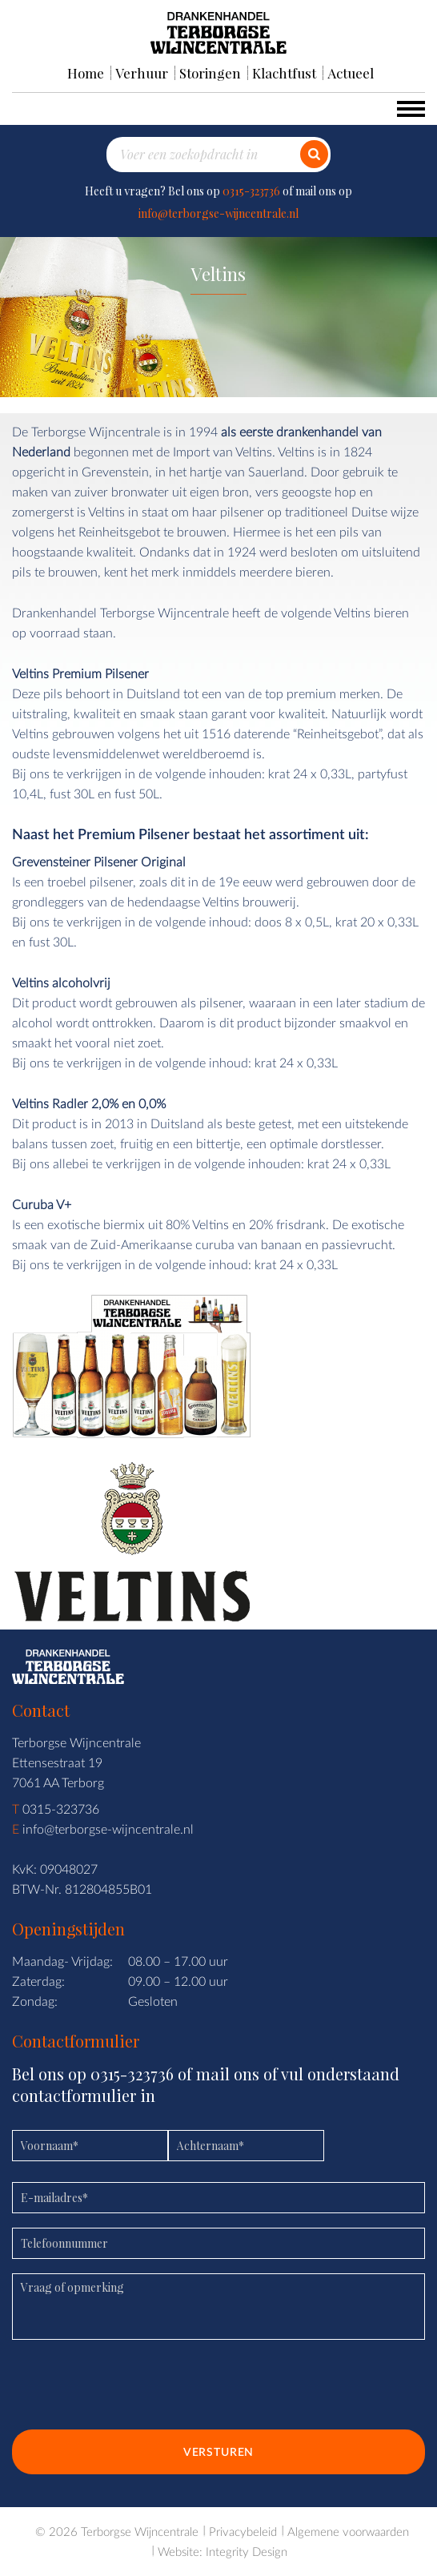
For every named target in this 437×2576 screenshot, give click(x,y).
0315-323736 (251, 191)
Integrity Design (246, 2551)
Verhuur (141, 73)
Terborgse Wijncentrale (139, 2531)
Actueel (350, 73)
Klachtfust (284, 73)
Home (85, 73)
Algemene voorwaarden (348, 2531)
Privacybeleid (243, 2531)
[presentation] (133, 2390)
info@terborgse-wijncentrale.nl (218, 213)
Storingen (210, 73)
